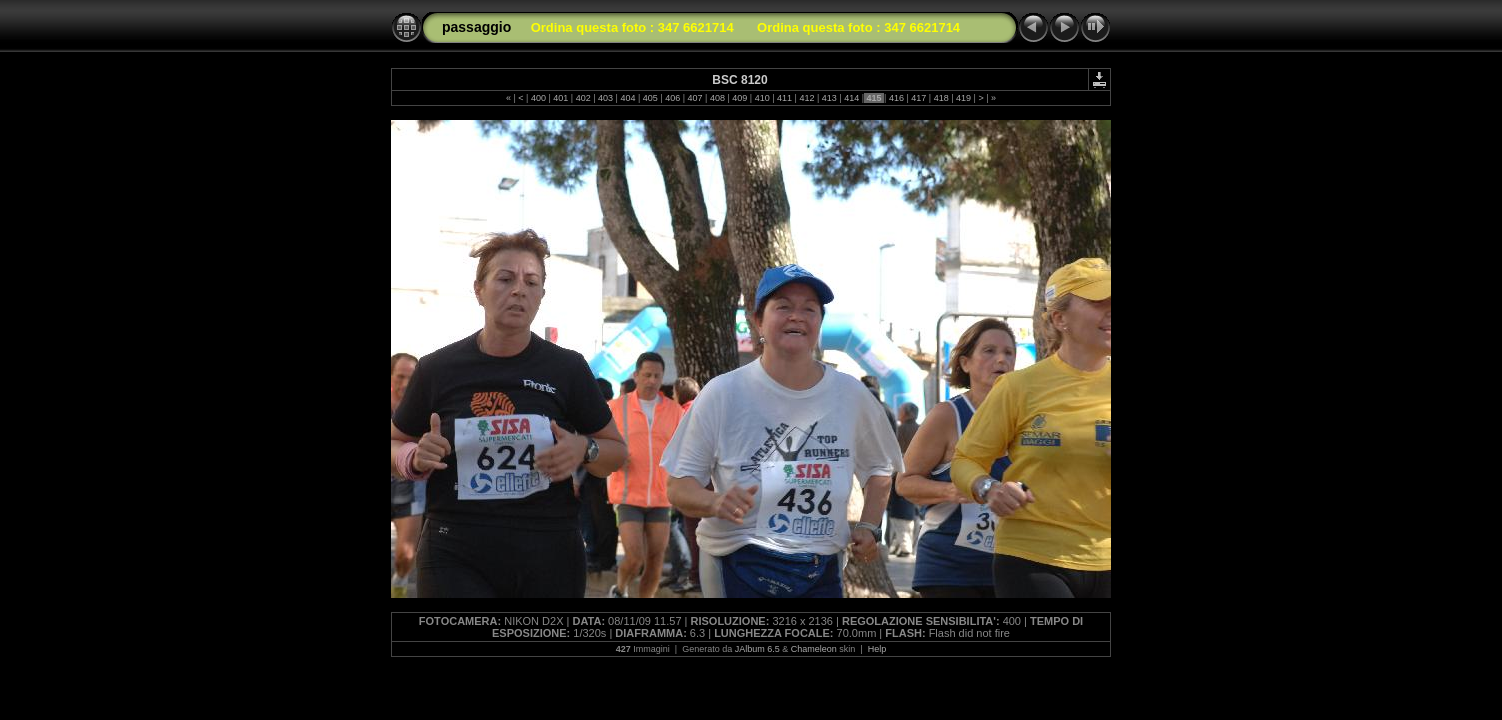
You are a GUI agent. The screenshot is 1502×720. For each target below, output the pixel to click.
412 (807, 98)
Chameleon (814, 649)
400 (538, 98)
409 (740, 98)
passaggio (476, 27)
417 (919, 98)
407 (695, 98)
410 (762, 98)
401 (561, 98)
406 (673, 98)
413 (829, 98)
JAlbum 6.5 (757, 649)
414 (852, 98)
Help (877, 649)
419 (964, 98)
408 (717, 98)
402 (583, 98)
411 (785, 98)
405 (650, 98)
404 (628, 98)
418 (941, 98)
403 (606, 98)
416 (896, 98)
